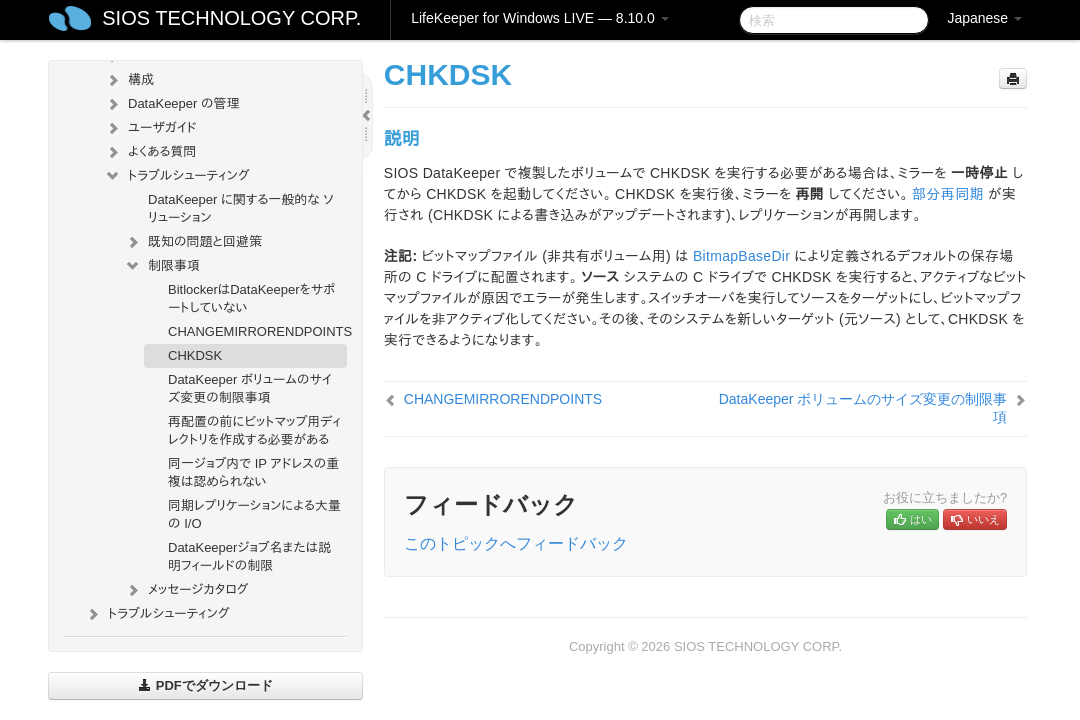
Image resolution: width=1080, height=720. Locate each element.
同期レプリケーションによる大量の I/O (254, 514)
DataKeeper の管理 (172, 104)
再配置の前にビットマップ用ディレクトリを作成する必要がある (254, 430)
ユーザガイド (150, 128)
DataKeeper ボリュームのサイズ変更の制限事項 (250, 388)
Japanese (984, 18)
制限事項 (162, 266)
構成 (129, 80)
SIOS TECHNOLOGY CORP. (231, 18)
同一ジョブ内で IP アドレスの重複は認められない (253, 472)
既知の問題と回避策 (193, 242)
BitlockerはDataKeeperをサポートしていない (251, 298)
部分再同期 (948, 194)
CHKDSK (195, 355)
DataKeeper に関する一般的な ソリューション (241, 208)
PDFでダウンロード (205, 685)
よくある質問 (150, 152)
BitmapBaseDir (741, 256)
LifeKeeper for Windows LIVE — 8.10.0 (539, 18)
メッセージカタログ (186, 590)
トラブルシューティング (177, 176)
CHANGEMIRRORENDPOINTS (257, 331)
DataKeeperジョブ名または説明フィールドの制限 (249, 556)
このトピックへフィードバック (516, 543)
